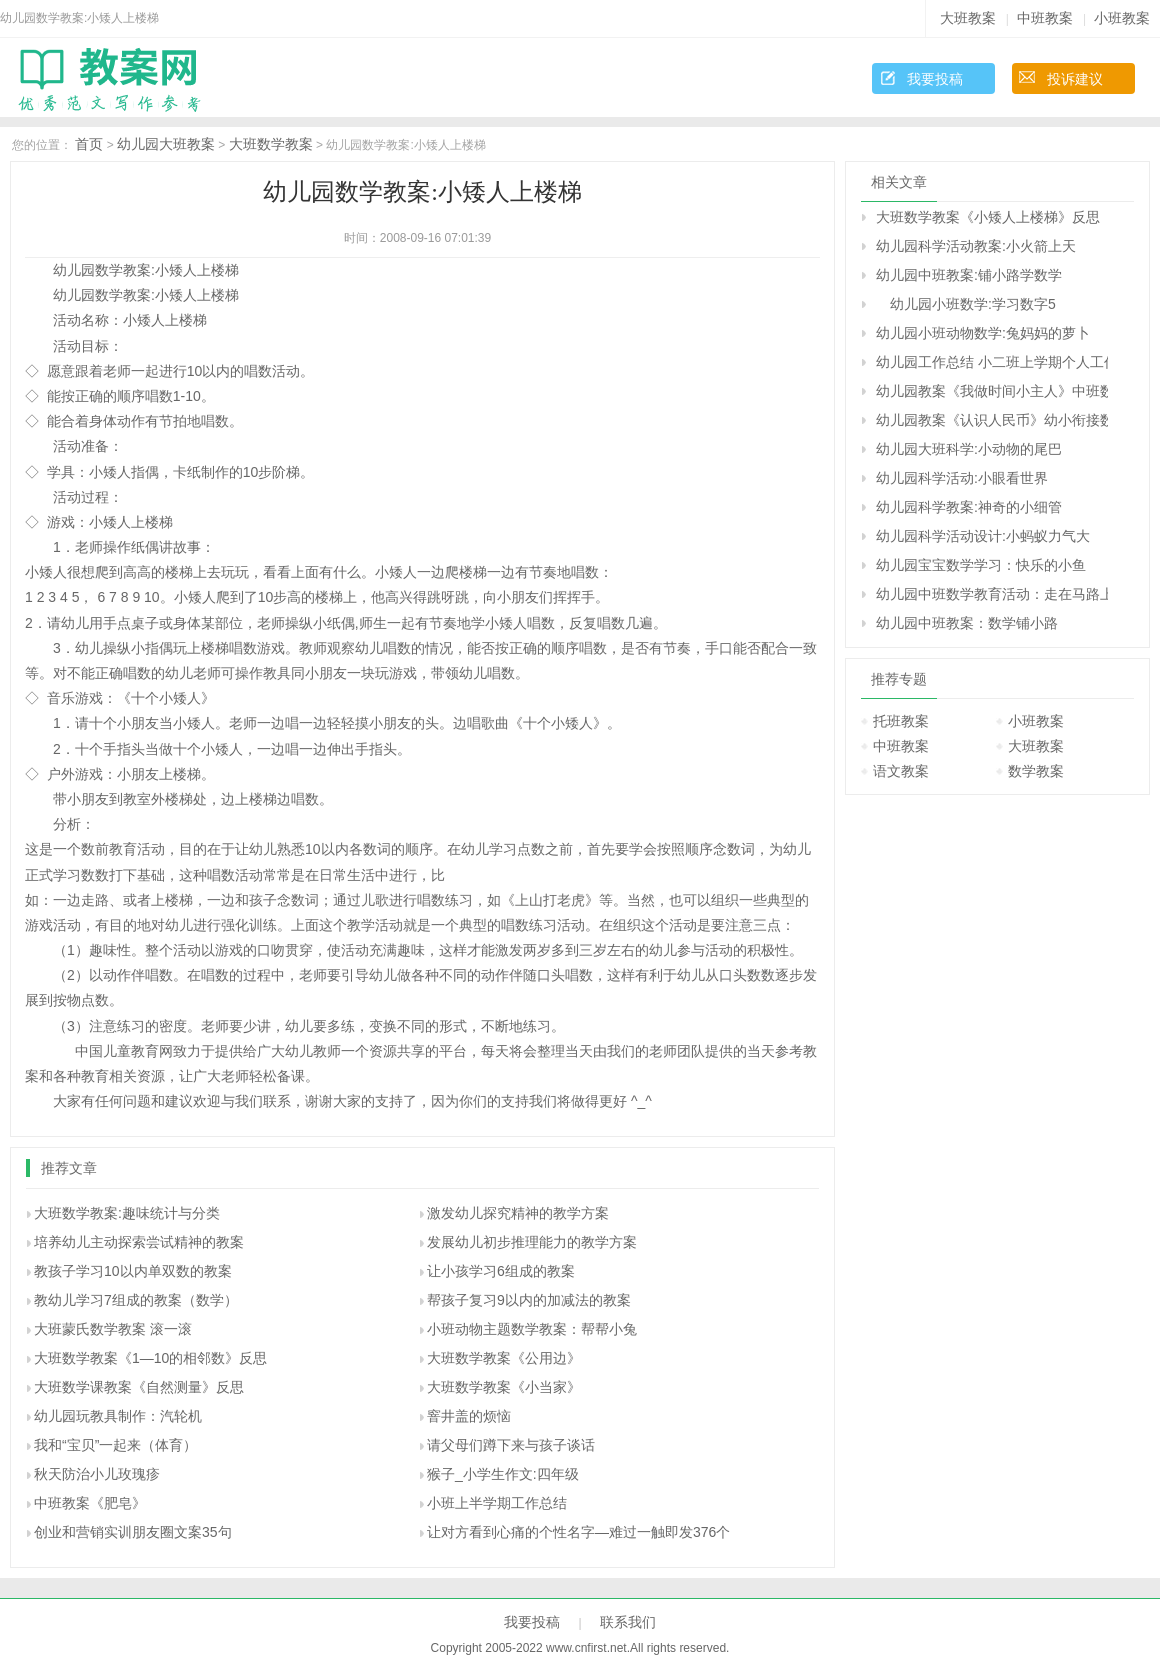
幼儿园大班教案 (166, 144)
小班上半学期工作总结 (497, 1503)
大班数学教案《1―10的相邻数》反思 (150, 1358)
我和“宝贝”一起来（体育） (115, 1445)
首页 (89, 144)
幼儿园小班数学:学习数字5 (966, 304)
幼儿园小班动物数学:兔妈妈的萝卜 (983, 333)
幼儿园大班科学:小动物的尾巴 (969, 449)
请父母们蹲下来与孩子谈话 (511, 1445)
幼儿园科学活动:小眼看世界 (962, 478)
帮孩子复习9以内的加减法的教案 (529, 1300)
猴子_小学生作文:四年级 (503, 1474)
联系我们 (628, 1622)
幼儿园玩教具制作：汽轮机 (118, 1416)
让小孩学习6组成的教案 (501, 1271)
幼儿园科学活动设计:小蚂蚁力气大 (983, 536)
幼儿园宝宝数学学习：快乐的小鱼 (981, 565)
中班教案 (1045, 18)
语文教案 (901, 771)
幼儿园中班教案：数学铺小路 (967, 623)
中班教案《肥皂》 (90, 1503)
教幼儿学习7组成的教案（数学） (136, 1300)
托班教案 (901, 721)
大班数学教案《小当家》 (504, 1387)
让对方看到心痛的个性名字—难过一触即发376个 (578, 1532)
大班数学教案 (271, 144)
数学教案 (1036, 771)
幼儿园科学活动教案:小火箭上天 (976, 246)
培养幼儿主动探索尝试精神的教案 (139, 1242)
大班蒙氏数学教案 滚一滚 (113, 1329)
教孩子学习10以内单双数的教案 (133, 1271)
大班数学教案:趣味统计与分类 (127, 1213)
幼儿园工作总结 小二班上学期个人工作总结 (992, 362)
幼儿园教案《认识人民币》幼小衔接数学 (992, 420)
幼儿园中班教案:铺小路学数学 (969, 275)
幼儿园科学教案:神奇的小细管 (969, 507)
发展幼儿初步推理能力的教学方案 (532, 1242)
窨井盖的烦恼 (469, 1416)
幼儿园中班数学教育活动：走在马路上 (992, 594)
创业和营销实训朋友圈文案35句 (133, 1532)
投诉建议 (1075, 79)
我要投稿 (935, 79)
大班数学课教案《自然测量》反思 (139, 1387)
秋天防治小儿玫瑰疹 (97, 1474)
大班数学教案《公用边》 (504, 1358)
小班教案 (1122, 18)
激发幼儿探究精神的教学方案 (518, 1213)
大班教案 (968, 18)
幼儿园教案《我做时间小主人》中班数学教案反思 (992, 391)
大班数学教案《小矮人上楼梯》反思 (988, 217)
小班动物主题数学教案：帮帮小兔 (532, 1329)
